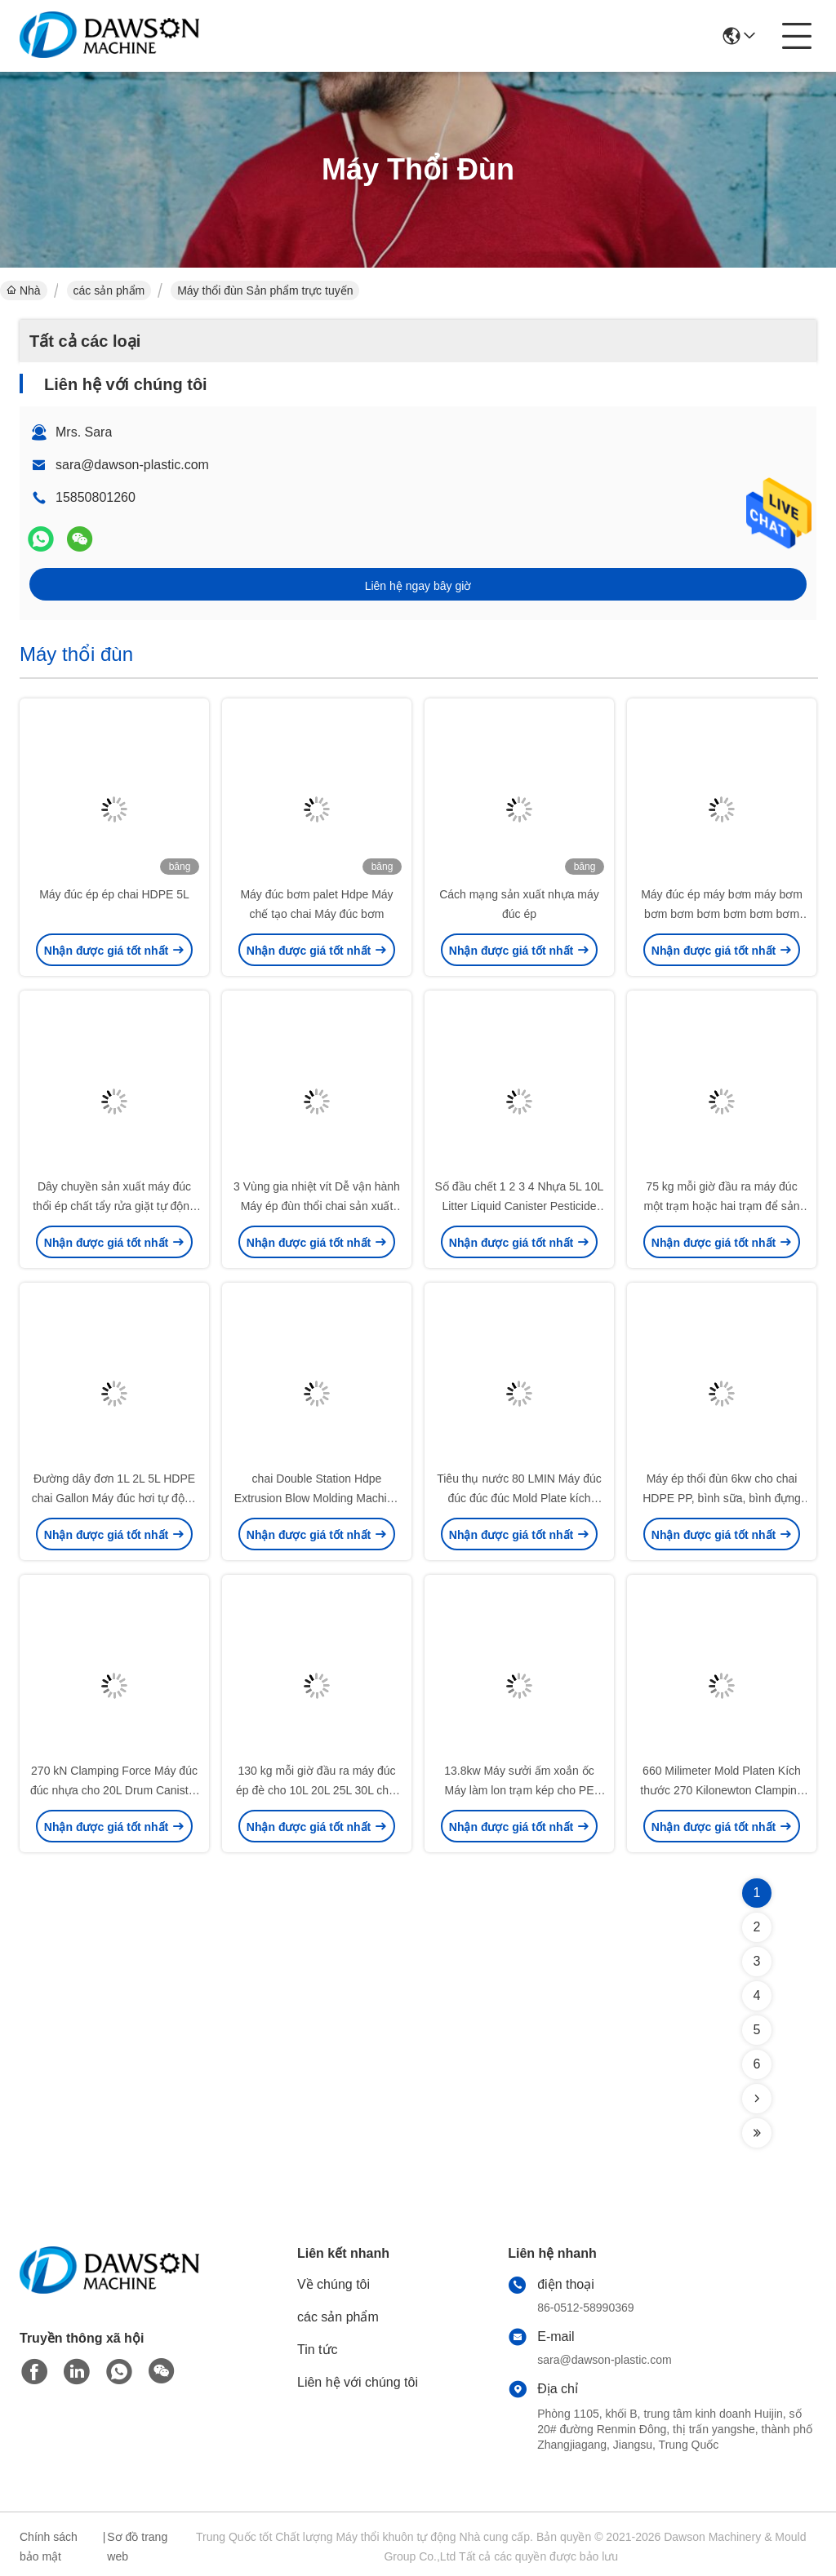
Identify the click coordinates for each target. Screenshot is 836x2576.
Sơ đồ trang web (137, 2546)
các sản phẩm (109, 290)
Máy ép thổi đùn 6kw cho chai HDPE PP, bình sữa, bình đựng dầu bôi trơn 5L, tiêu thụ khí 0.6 (722, 1498)
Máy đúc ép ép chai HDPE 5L (114, 894)
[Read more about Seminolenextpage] (757, 2098)
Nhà (24, 290)
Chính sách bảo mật (49, 2546)
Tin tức (317, 2350)
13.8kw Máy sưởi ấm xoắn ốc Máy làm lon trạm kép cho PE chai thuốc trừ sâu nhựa (519, 1790)
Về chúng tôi (333, 2284)
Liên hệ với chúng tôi (357, 2382)
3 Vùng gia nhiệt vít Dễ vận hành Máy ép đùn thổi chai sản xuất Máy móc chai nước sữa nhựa (316, 1206)
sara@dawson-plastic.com (132, 465)
